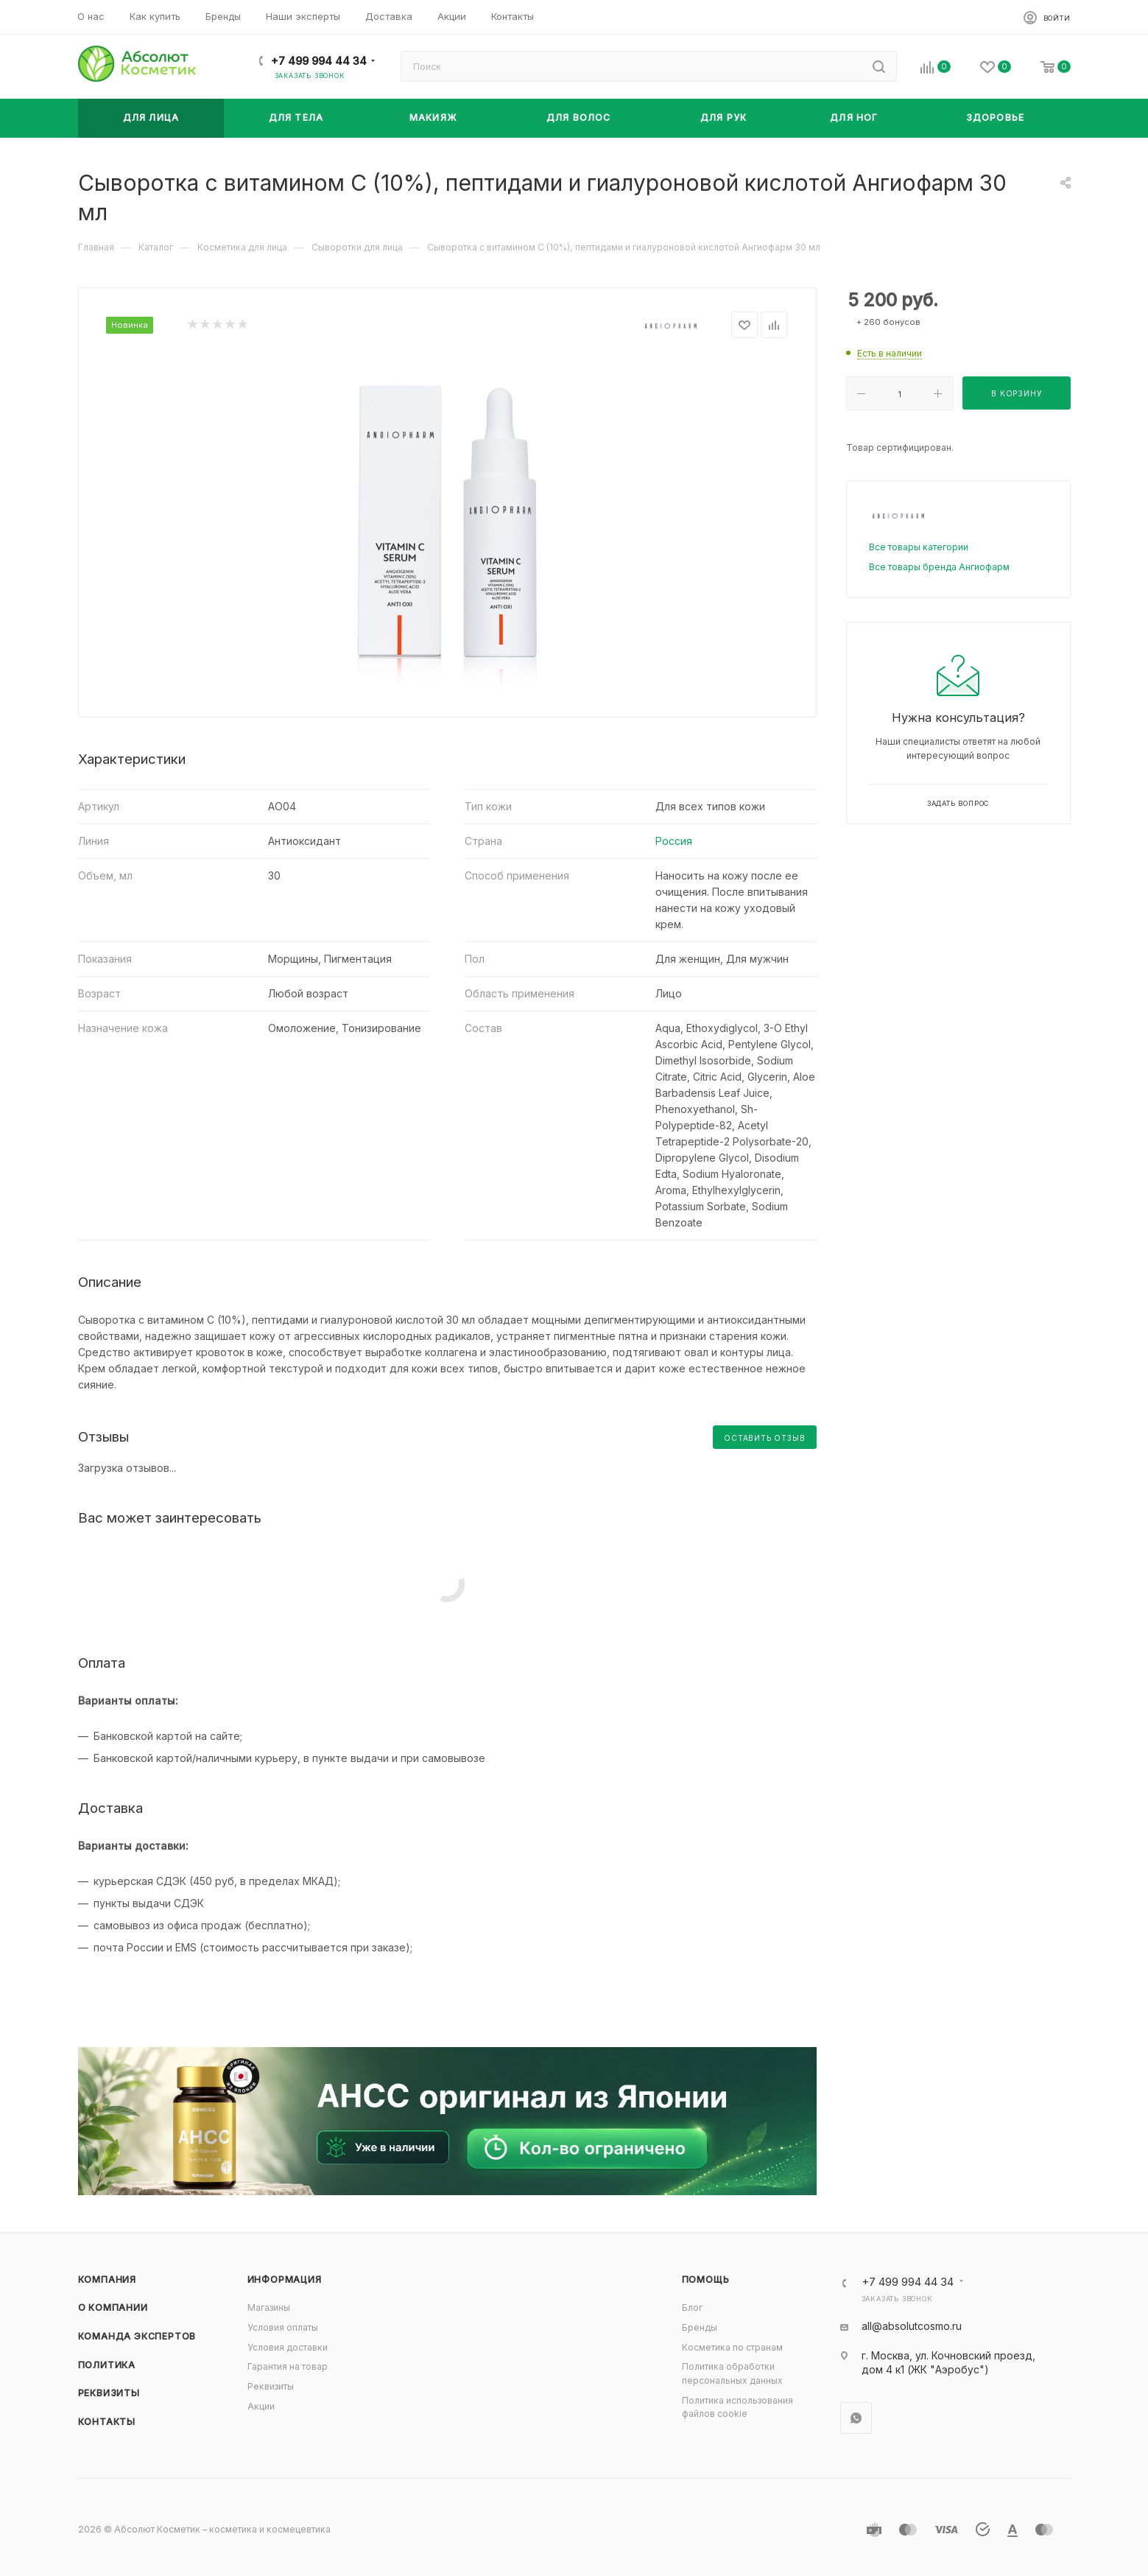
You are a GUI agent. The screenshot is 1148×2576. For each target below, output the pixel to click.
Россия (673, 841)
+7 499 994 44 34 (319, 61)
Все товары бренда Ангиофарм (939, 566)
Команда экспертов (137, 2336)
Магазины (268, 2307)
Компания (107, 2279)
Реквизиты (109, 2392)
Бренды (699, 2327)
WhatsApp (856, 2418)
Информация (284, 2279)
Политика (106, 2364)
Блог (692, 2307)
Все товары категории (918, 546)
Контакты (106, 2421)
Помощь (706, 2279)
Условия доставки (287, 2347)
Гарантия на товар (287, 2366)
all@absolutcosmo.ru (912, 2326)
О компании (113, 2307)
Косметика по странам (732, 2347)
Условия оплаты (282, 2327)
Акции (261, 2406)
